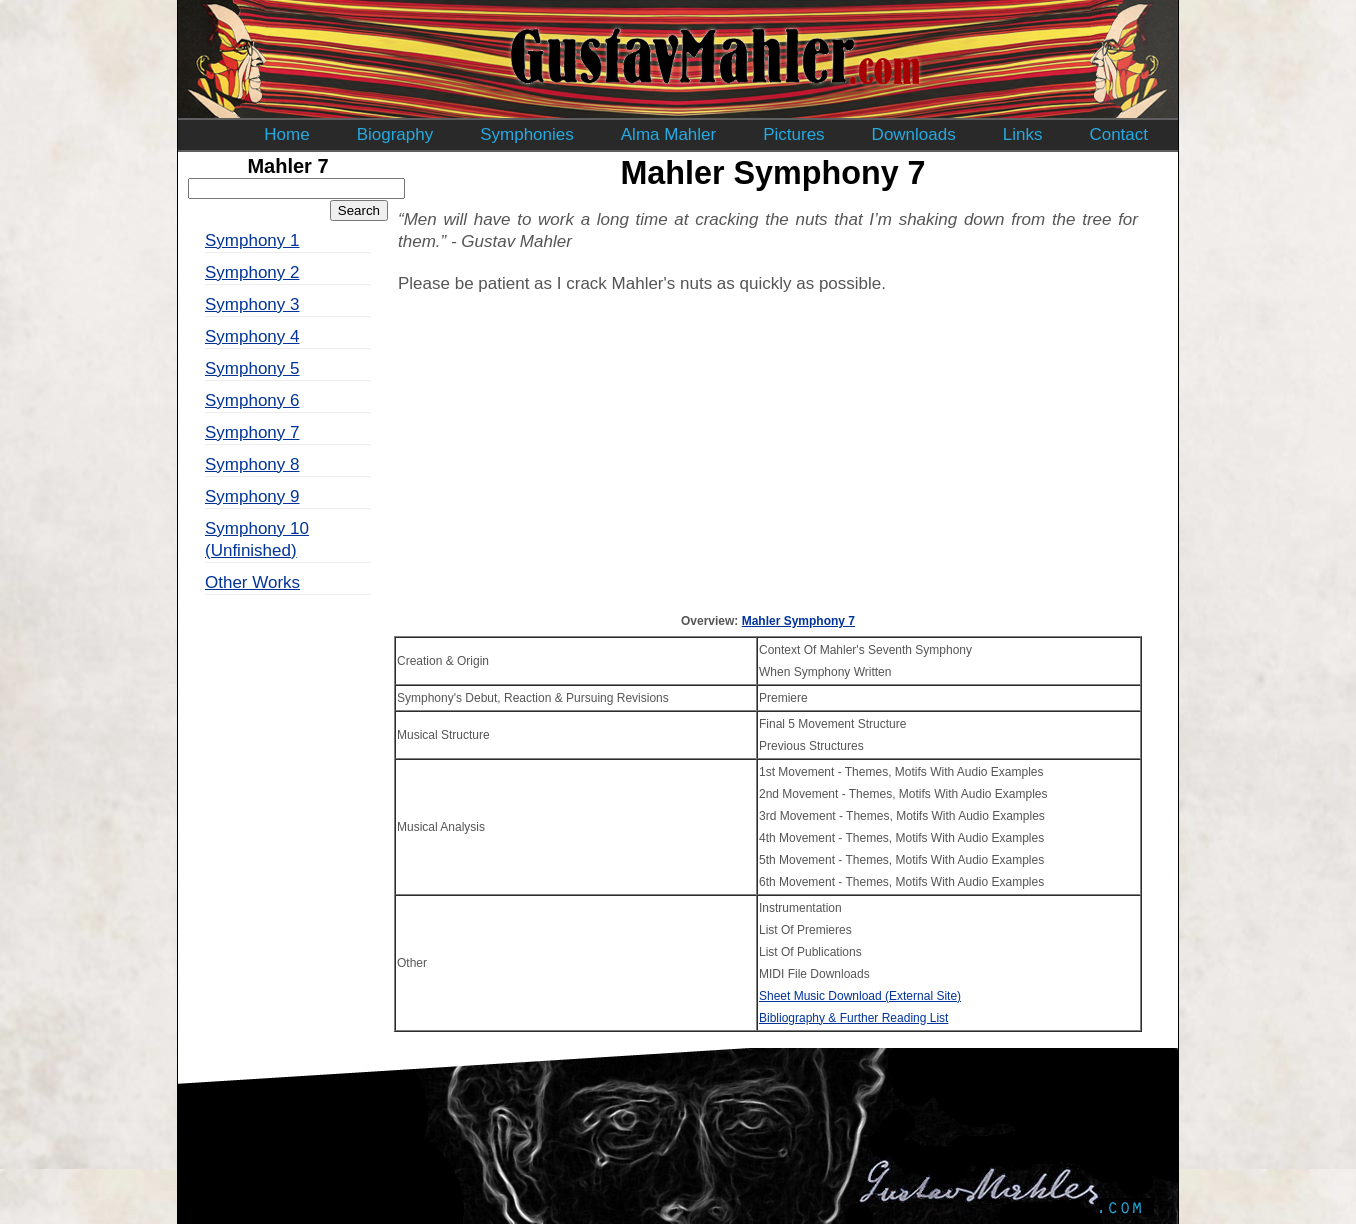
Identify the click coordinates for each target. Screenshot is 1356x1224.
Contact (1118, 134)
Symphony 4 (252, 336)
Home (286, 134)
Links (1023, 134)
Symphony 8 (252, 464)
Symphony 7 (252, 432)
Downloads (914, 134)
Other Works (252, 582)
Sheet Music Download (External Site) (860, 996)
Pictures (793, 134)
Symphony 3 (252, 304)
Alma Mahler (668, 134)
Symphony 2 (252, 272)
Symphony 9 (252, 496)
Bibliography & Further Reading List (853, 1018)
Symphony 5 (252, 368)
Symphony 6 (252, 400)
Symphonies (527, 134)
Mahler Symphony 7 (798, 621)
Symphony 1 (252, 240)
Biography (395, 134)
